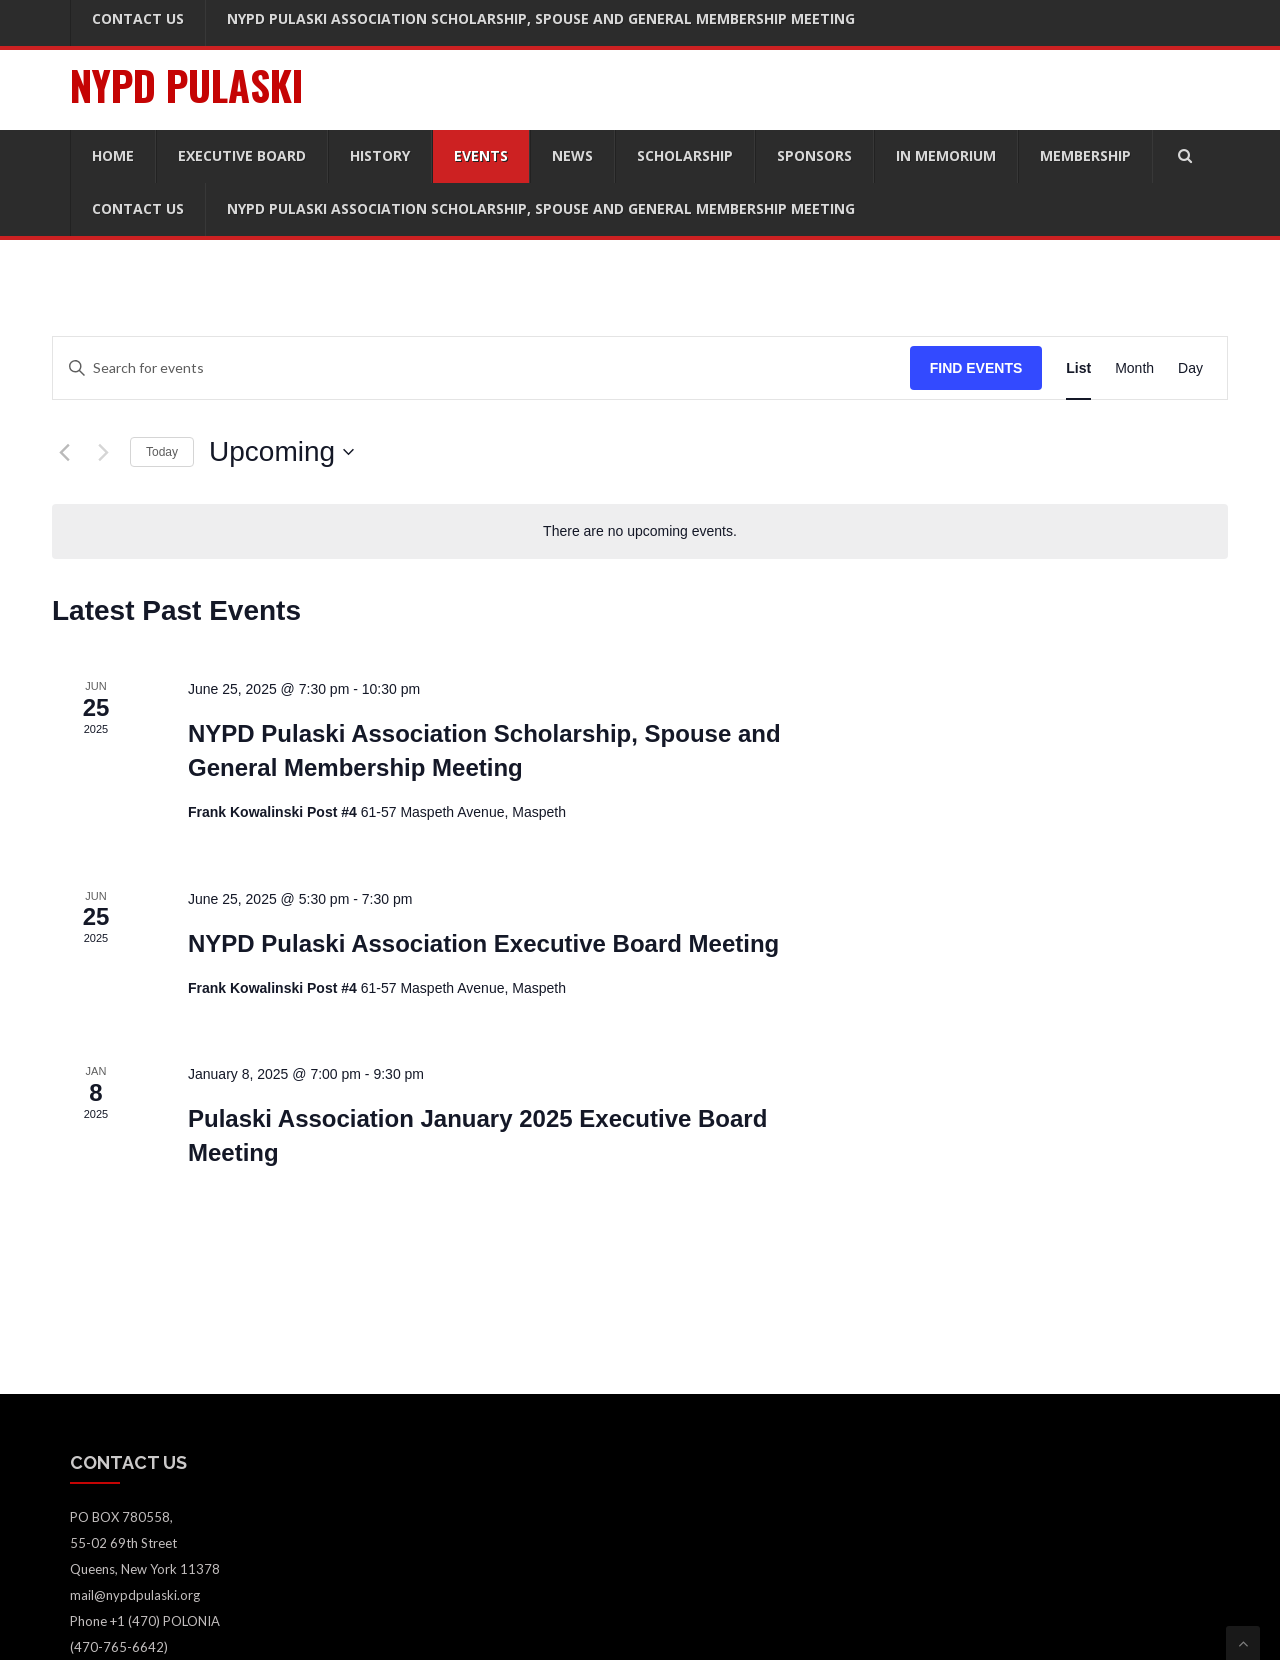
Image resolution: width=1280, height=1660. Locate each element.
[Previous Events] (64, 452)
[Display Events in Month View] (1134, 368)
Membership (1085, 155)
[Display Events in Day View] (1190, 368)
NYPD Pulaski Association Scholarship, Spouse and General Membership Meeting (541, 208)
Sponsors (814, 155)
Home (113, 155)
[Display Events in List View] (1078, 368)
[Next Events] (103, 452)
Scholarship (685, 155)
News (572, 155)
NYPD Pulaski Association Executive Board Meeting (483, 943)
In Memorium (946, 155)
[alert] (640, 531)
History (380, 155)
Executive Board (242, 155)
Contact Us (138, 208)
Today (162, 452)
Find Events (976, 368)
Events (481, 155)
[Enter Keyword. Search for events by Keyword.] (481, 368)
